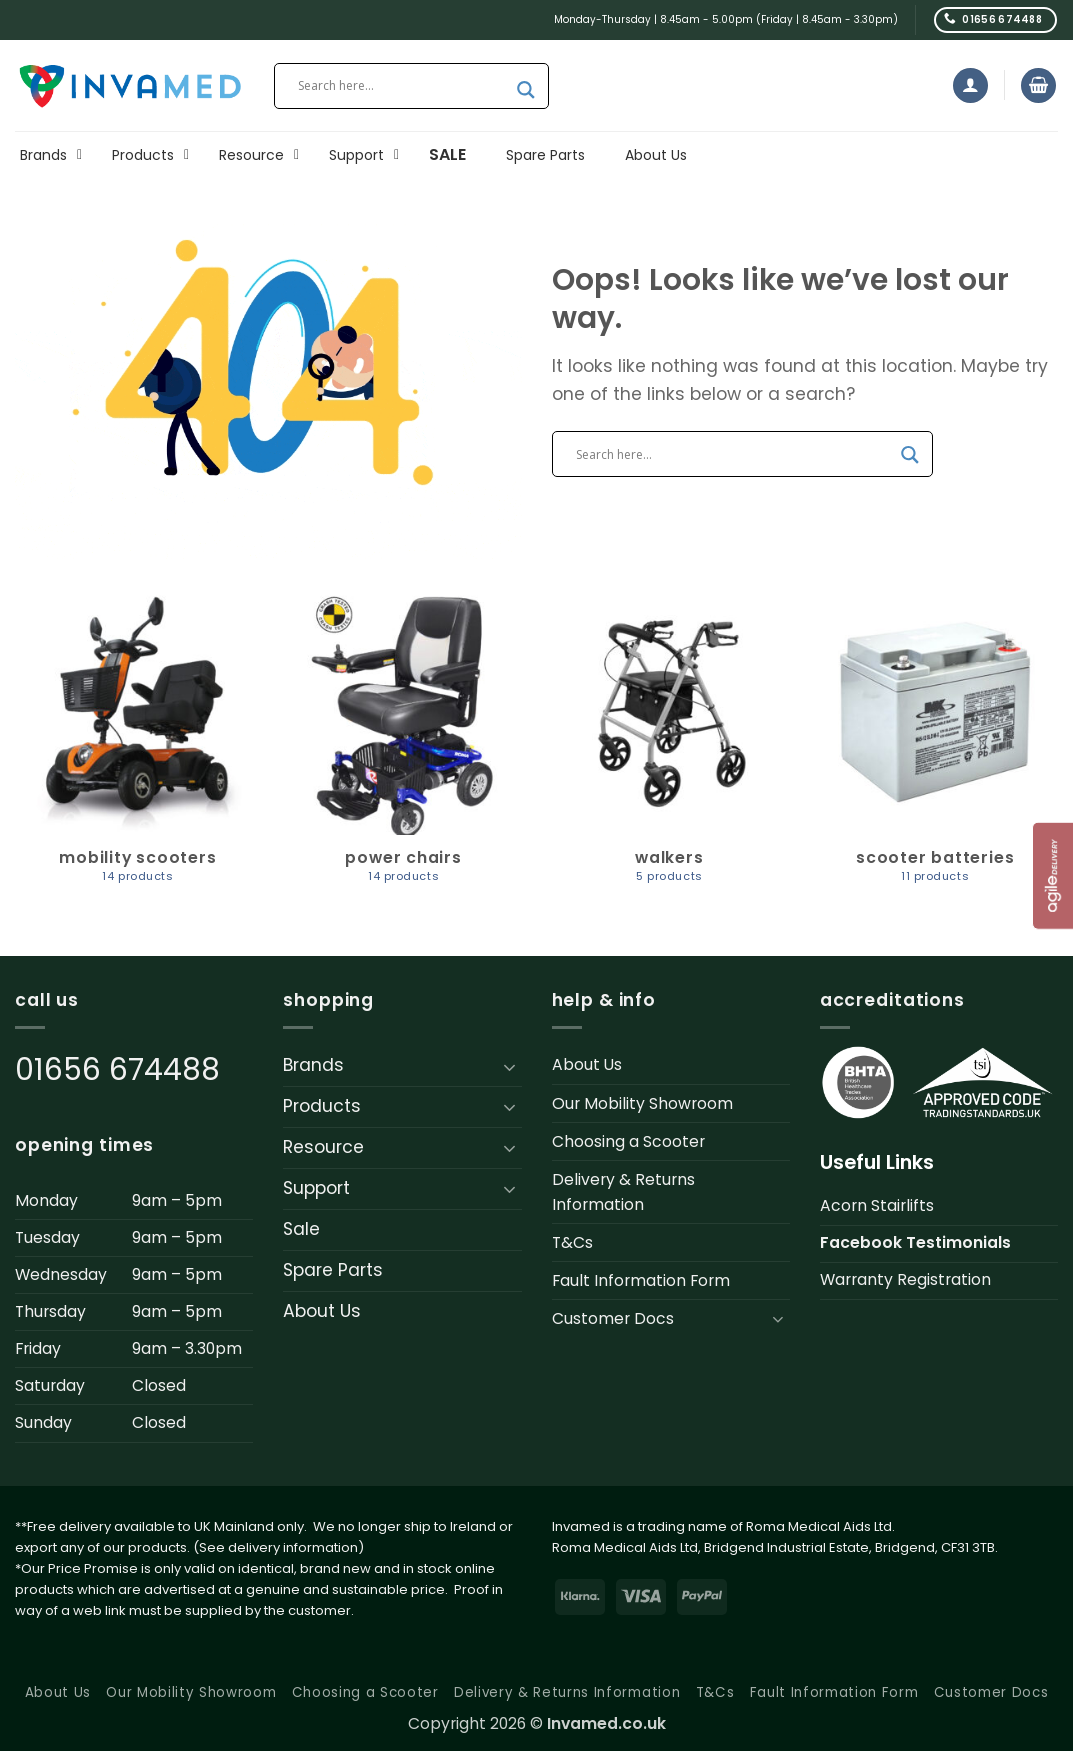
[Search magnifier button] (526, 90)
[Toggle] (510, 1066)
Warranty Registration (905, 1279)
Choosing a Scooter (628, 1141)
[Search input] (402, 86)
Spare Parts (333, 1270)
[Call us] (995, 19)
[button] (970, 85)
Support (316, 1188)
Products (322, 1106)
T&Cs (572, 1242)
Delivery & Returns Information (623, 1192)
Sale (301, 1229)
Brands (313, 1065)
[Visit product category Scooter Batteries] (935, 747)
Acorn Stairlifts (877, 1205)
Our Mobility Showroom (642, 1103)
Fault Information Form (641, 1280)
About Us (322, 1311)
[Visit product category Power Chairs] (404, 747)
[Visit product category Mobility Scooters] (138, 747)
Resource (323, 1147)
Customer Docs (613, 1318)
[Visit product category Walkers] (669, 747)
